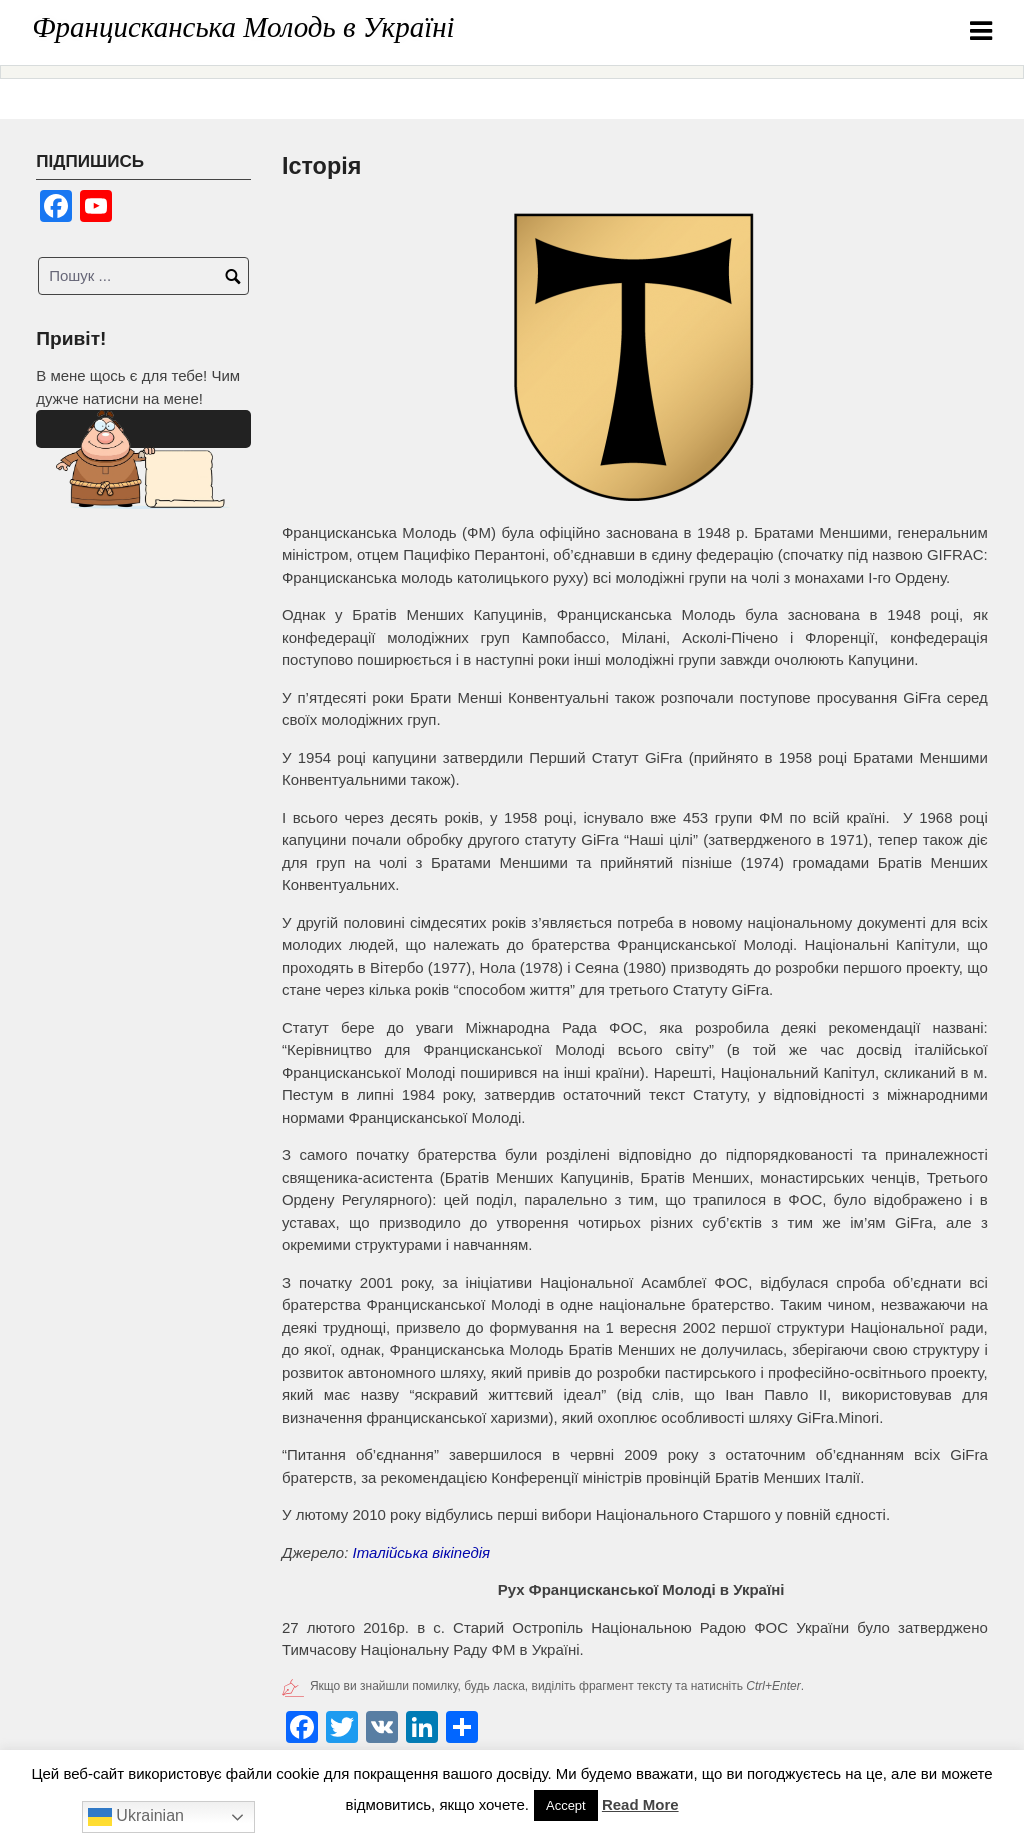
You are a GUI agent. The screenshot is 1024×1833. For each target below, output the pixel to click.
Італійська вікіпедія (422, 1552)
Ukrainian (136, 1817)
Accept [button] (566, 1805)
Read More (640, 1804)
